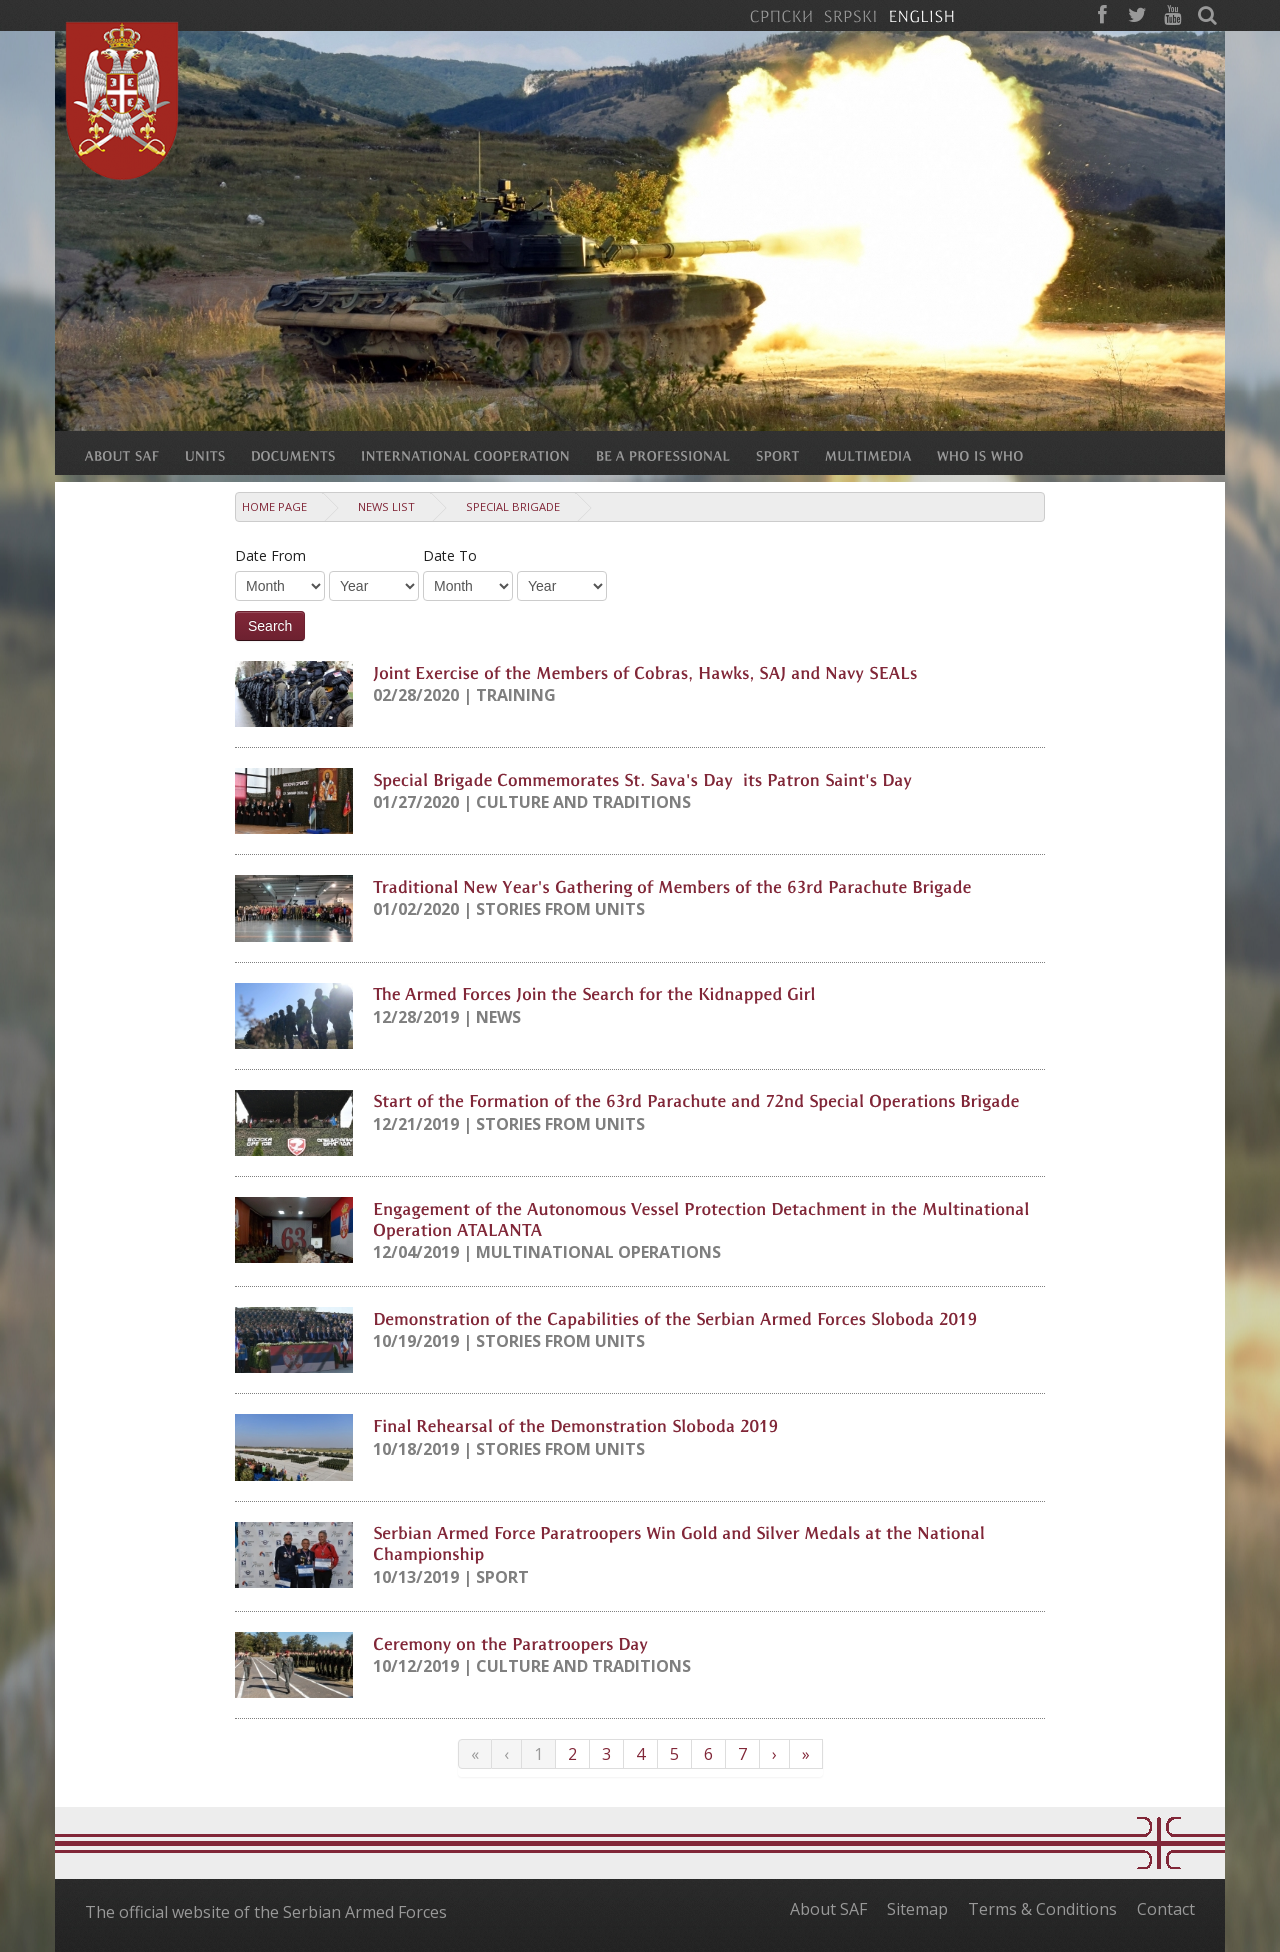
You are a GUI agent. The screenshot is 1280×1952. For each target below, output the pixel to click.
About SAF (828, 1909)
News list (386, 506)
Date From (270, 555)
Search (270, 626)
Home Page (274, 506)
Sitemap (917, 1909)
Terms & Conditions (1042, 1909)
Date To (450, 555)
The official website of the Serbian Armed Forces (266, 1912)
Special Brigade (513, 506)
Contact (1166, 1909)
